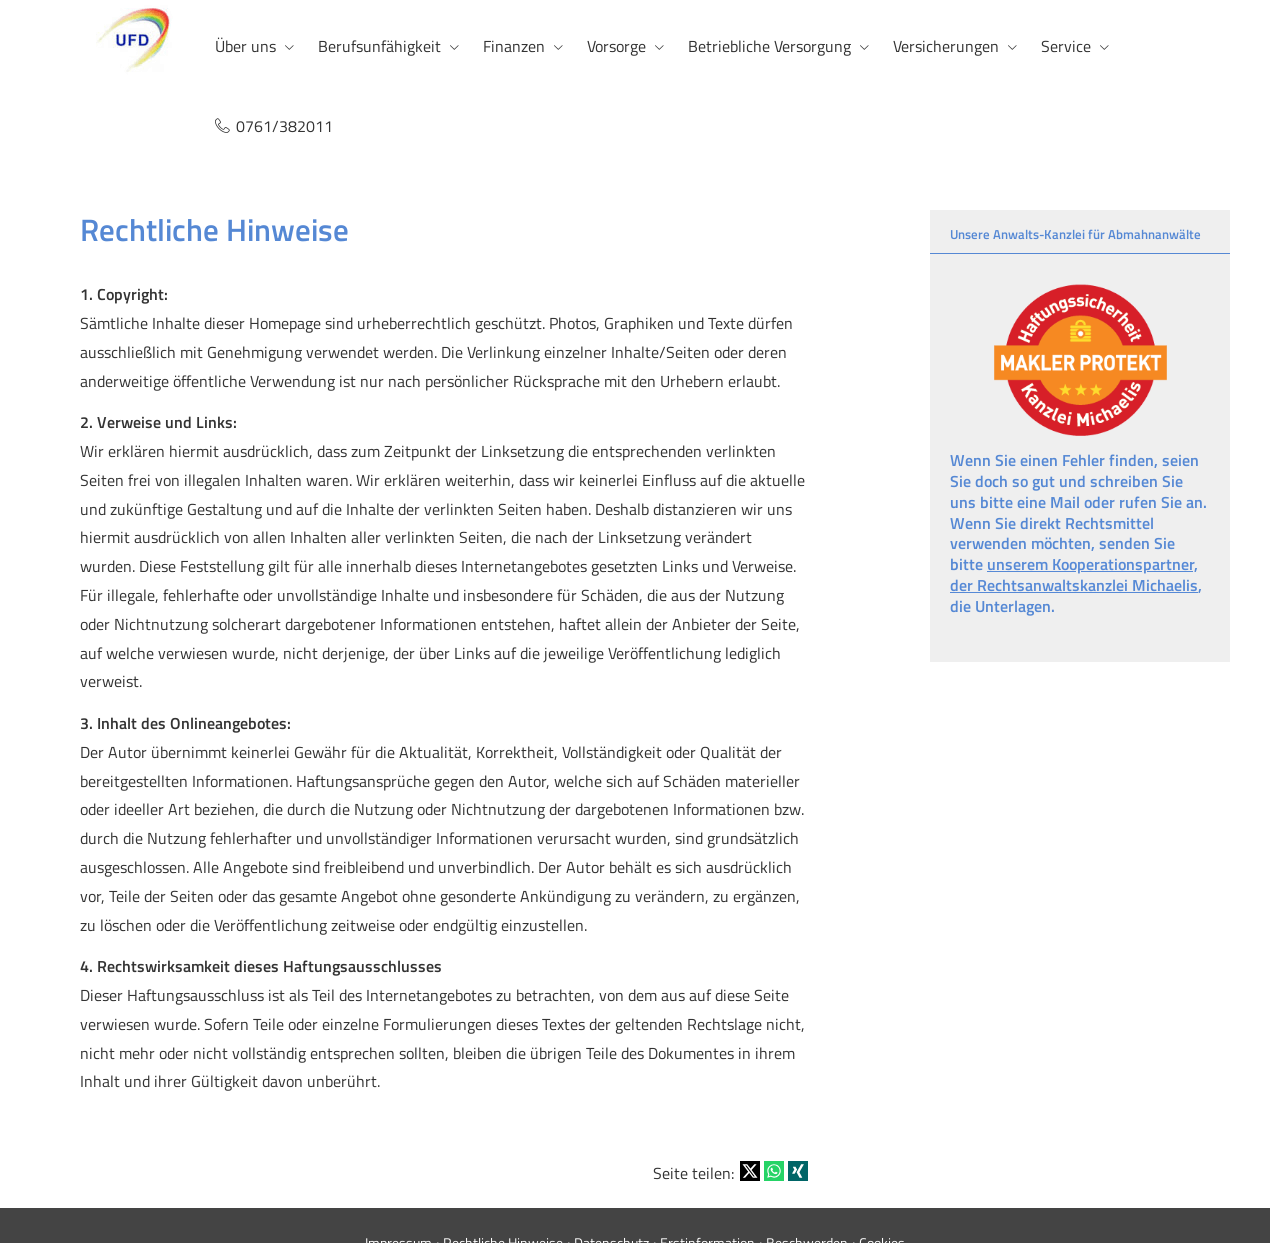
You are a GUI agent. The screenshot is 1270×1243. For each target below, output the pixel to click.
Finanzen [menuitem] (514, 46)
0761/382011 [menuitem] (274, 126)
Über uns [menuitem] (245, 46)
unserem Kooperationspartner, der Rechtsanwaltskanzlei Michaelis (1074, 574)
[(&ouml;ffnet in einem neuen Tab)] (1080, 359)
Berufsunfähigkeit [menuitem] (379, 46)
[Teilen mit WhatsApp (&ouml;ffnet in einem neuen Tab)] (774, 1171)
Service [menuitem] (1066, 46)
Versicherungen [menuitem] (946, 46)
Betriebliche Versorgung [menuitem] (769, 46)
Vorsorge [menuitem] (616, 46)
